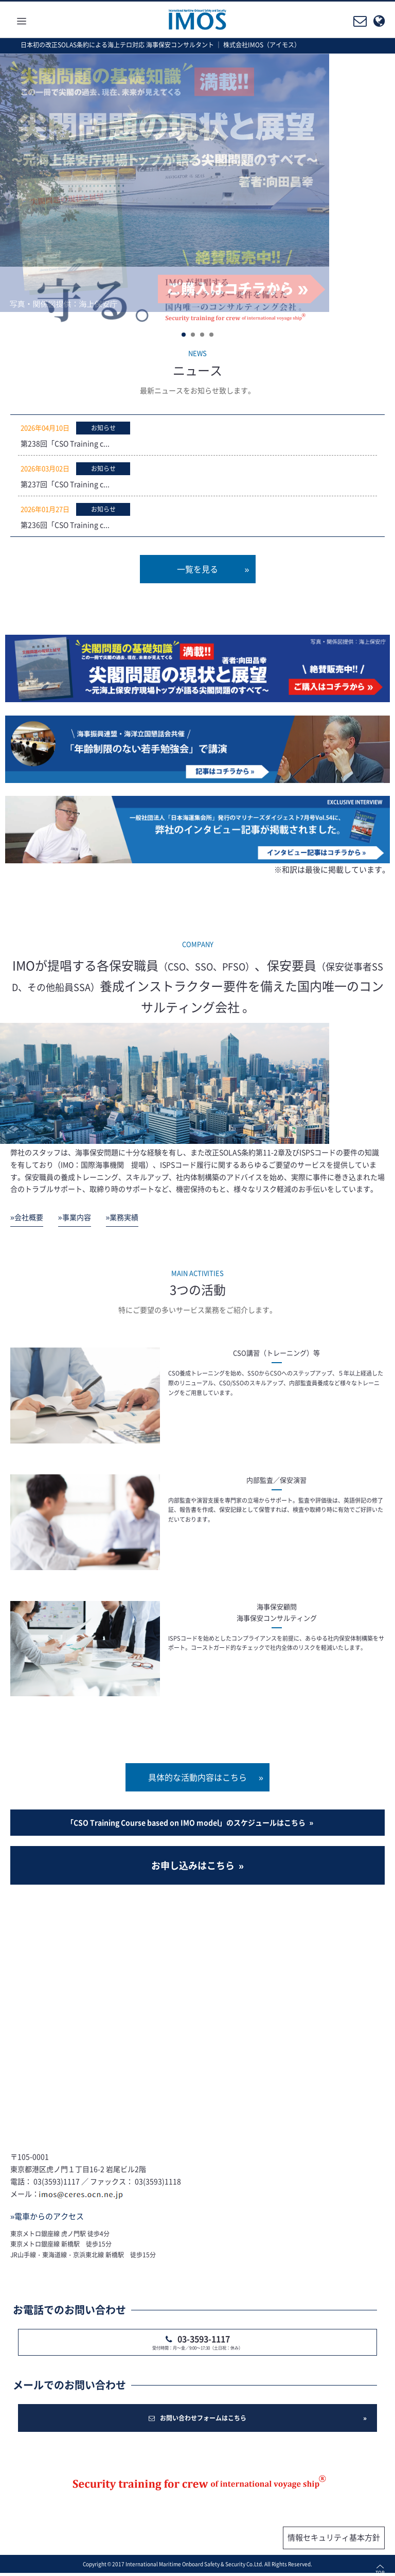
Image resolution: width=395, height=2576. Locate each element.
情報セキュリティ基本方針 (334, 2537)
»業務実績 (122, 1217)
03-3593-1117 (203, 2339)
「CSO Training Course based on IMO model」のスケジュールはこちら (186, 1822)
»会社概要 (26, 1217)
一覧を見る (197, 569)
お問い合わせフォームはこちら (197, 2418)
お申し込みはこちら (193, 1865)
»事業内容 (74, 1217)
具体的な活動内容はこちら (197, 1777)
